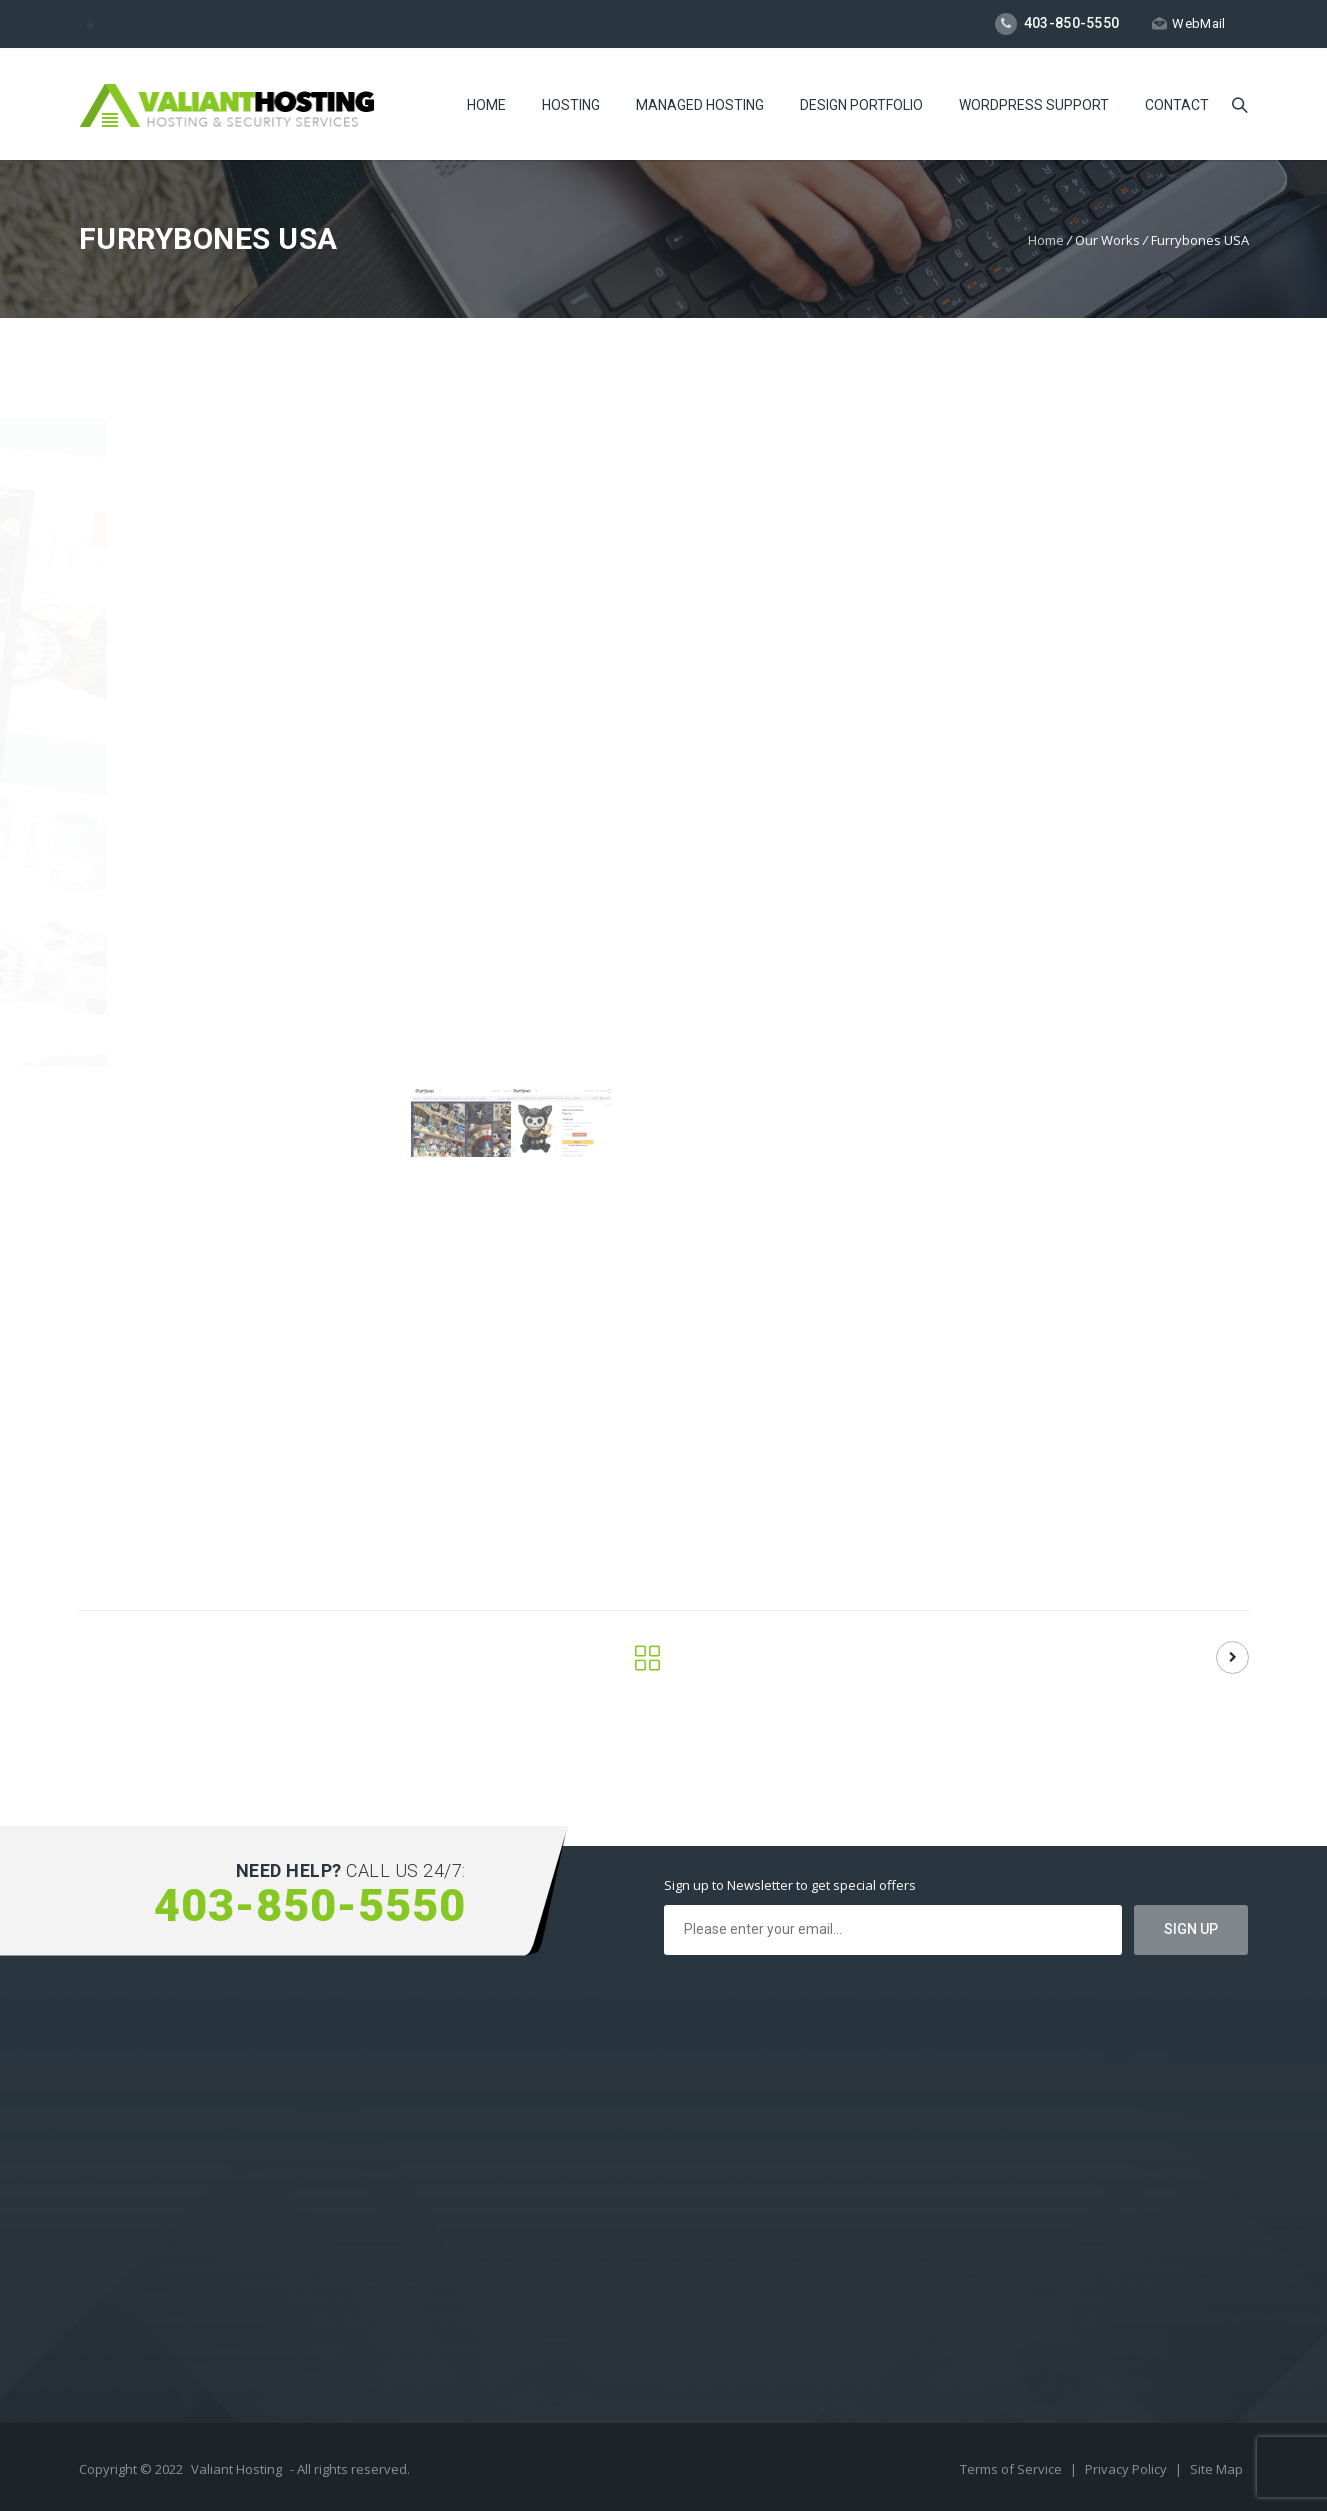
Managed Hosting (700, 105)
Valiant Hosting (236, 2469)
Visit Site (1065, 1548)
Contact (1177, 105)
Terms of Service (1012, 2469)
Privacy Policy (1127, 2469)
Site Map (1216, 2469)
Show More (1053, 1172)
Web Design (1197, 1416)
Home (486, 105)
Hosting (571, 105)
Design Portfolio (861, 105)
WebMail (1188, 23)
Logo (1130, 1416)
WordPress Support (1034, 105)
